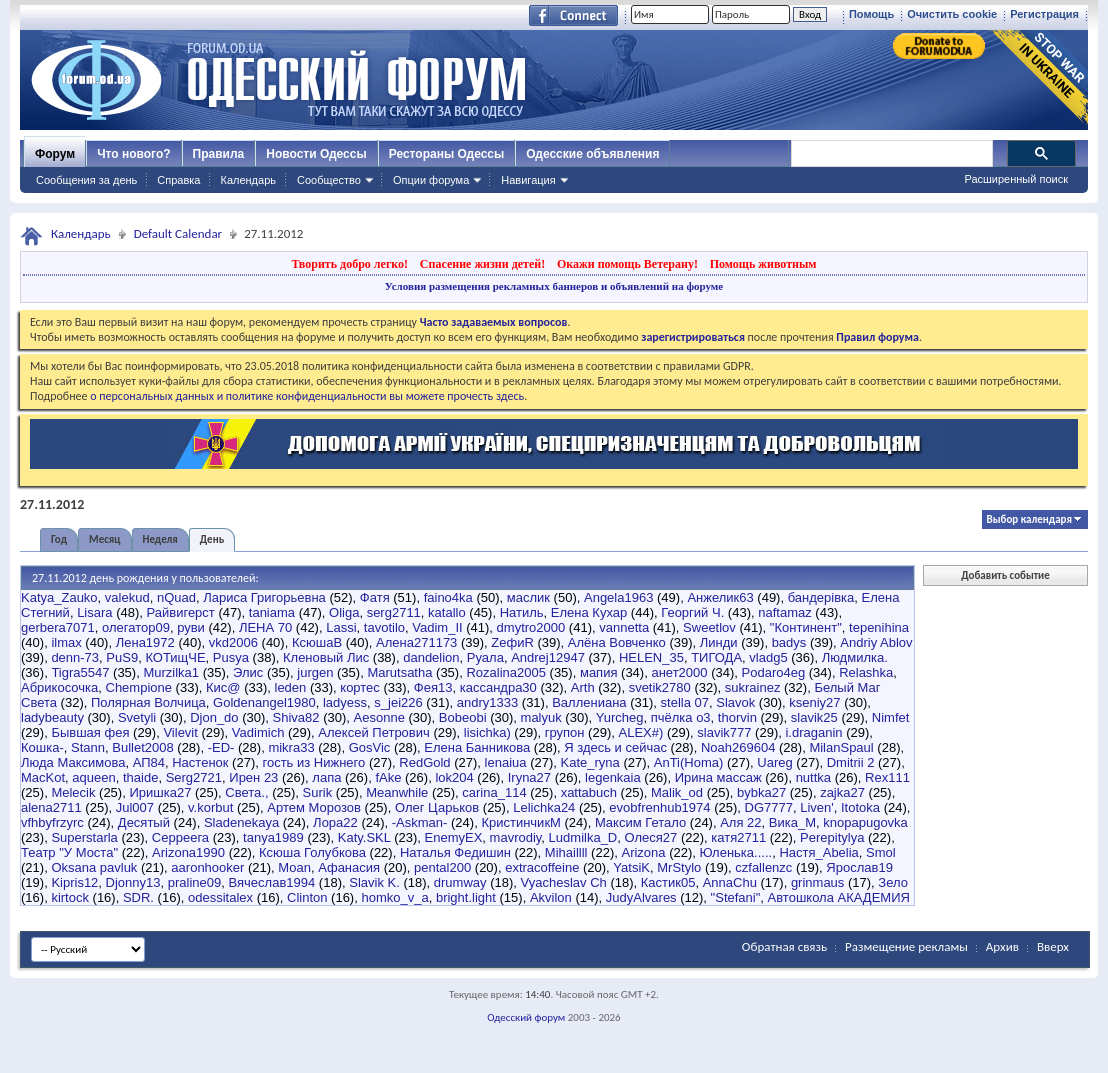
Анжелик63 (720, 597)
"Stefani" (736, 897)
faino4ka (448, 597)
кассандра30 (498, 687)
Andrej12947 (548, 657)
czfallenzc (763, 867)
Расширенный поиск (1016, 179)
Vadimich (258, 732)
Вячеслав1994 (272, 882)
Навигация (528, 180)
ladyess (345, 702)
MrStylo (679, 867)
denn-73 (75, 657)
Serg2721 (194, 777)
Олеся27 (651, 837)
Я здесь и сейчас (615, 747)
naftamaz (784, 612)
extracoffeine (542, 867)
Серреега (180, 837)
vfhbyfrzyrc (52, 822)
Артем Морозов (314, 807)
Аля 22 (740, 822)
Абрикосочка (59, 687)
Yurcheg (620, 717)
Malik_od (677, 792)
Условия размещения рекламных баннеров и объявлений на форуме (554, 286)
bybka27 (761, 792)
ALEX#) (640, 732)
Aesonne (379, 717)
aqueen (93, 777)
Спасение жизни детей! (482, 264)
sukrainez (753, 687)
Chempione (139, 687)
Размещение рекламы (906, 946)
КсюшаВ (317, 642)
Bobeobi (463, 717)
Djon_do (214, 717)
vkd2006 (233, 642)
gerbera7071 (58, 627)
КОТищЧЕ (175, 657)
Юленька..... (736, 852)
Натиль (522, 612)
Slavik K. (374, 882)
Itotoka (860, 807)
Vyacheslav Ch (564, 882)
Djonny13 (133, 882)
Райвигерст (181, 612)
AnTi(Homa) (689, 762)
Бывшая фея (90, 732)
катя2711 (738, 837)
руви (191, 627)
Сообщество (329, 180)
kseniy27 (814, 702)
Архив (1002, 946)
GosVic (370, 747)
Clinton (307, 897)
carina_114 (494, 792)
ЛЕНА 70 (265, 627)
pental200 (442, 867)
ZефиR (512, 642)
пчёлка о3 (681, 717)
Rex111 (887, 777)
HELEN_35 (651, 657)
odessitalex (220, 897)
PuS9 (122, 657)
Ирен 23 (253, 777)
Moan (294, 867)
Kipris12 (74, 882)
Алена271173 (416, 642)
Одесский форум (526, 1017)
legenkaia (613, 777)
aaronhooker (207, 867)
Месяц (104, 539)
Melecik (73, 792)
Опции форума (431, 180)
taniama (272, 612)
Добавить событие (1005, 575)
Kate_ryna (590, 762)
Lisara (94, 612)
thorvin (737, 717)
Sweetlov (709, 627)
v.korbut (210, 807)
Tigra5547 (80, 672)
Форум (55, 154)
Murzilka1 (171, 672)
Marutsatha (399, 672)
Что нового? (133, 154)
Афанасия (349, 867)
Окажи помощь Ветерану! (627, 264)
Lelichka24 (544, 807)
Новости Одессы (316, 154)
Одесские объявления (592, 154)
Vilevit (180, 732)
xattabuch (589, 792)
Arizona (643, 852)
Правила (219, 154)
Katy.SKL (364, 837)
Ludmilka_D (583, 837)
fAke (388, 777)
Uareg (774, 762)
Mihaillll (566, 852)
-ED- (221, 747)
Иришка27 (160, 792)
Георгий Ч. (692, 612)
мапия (599, 672)
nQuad (176, 597)
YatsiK (631, 867)
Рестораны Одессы (447, 154)
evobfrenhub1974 (659, 807)
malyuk (541, 717)
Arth (583, 687)
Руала (485, 657)
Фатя (375, 597)
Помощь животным (763, 264)
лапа (326, 777)
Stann (88, 747)
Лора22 (335, 822)
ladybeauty (52, 717)
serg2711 (394, 612)
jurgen (315, 672)
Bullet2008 (142, 747)
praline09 (195, 882)
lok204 (454, 777)
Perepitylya (832, 837)
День (212, 539)
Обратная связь (784, 946)
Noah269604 (738, 747)
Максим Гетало (640, 822)
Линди (719, 642)
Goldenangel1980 (264, 702)
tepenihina (879, 627)
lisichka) (487, 732)
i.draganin (813, 732)
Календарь (248, 180)
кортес (360, 687)
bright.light (466, 897)
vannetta (624, 627)
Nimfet (891, 717)
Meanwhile (397, 792)
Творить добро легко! (349, 264)
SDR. (138, 897)
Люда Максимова (73, 762)
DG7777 (769, 807)
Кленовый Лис (326, 657)
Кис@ (223, 687)
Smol (881, 852)
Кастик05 (668, 882)
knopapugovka (865, 822)
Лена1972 (145, 642)
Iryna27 (529, 777)
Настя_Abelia (818, 852)
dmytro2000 (531, 627)
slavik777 (724, 732)
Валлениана (589, 702)
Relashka (866, 672)
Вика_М (792, 822)
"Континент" (806, 627)
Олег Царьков (437, 807)
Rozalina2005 (506, 672)
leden (291, 687)
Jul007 (135, 807)
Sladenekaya (241, 822)
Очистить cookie (952, 14)
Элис (248, 672)
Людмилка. (855, 657)
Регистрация (1044, 14)
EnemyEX (454, 837)
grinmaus (817, 882)
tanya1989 (273, 837)
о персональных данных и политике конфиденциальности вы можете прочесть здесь (307, 396)
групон (565, 732)
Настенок (200, 762)
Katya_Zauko (59, 597)
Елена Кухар (589, 612)
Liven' (817, 807)
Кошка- (42, 747)
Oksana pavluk (94, 867)
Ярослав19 (859, 867)
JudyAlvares (641, 897)
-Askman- (420, 822)
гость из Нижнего (313, 762)
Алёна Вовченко (617, 642)
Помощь (871, 14)
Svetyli (137, 717)
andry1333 (487, 702)
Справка (178, 180)
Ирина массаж (718, 777)
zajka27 (842, 792)
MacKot (43, 777)
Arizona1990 (188, 852)
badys (789, 642)
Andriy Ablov (876, 642)
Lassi (341, 627)
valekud (127, 597)
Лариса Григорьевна (264, 597)
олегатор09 (136, 627)
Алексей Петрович (373, 732)
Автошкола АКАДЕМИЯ (839, 897)
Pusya (231, 657)
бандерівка (821, 597)
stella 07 (685, 702)
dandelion (431, 657)
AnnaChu (730, 882)
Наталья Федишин (455, 852)
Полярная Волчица (148, 702)
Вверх (1053, 946)
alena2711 (51, 807)
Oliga (344, 612)
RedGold (424, 762)
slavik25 (814, 717)
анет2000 (679, 672)
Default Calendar (178, 233)
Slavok (735, 702)
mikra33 (291, 747)
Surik (318, 792)
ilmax (66, 642)
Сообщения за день (86, 180)
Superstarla (84, 837)
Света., (246, 792)
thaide (140, 777)
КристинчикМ (521, 822)
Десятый (144, 822)
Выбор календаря (1029, 519)
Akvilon (551, 897)
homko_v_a (394, 897)
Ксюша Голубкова (312, 852)
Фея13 (433, 687)
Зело (893, 882)
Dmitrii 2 (851, 762)
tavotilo (384, 627)
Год (59, 539)
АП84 (149, 762)
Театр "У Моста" (69, 852)
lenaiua (506, 762)
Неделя (160, 539)
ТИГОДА (716, 657)
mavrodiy (516, 837)
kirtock (70, 897)
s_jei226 (398, 702)
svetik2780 (660, 687)
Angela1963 (618, 597)
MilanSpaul (841, 747)
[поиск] (891, 154)
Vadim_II (437, 627)
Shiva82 (296, 717)
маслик (528, 597)
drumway (460, 882)
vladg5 (768, 657)
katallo (447, 612)
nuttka (813, 777)
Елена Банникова (477, 747)
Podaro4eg (774, 672)
